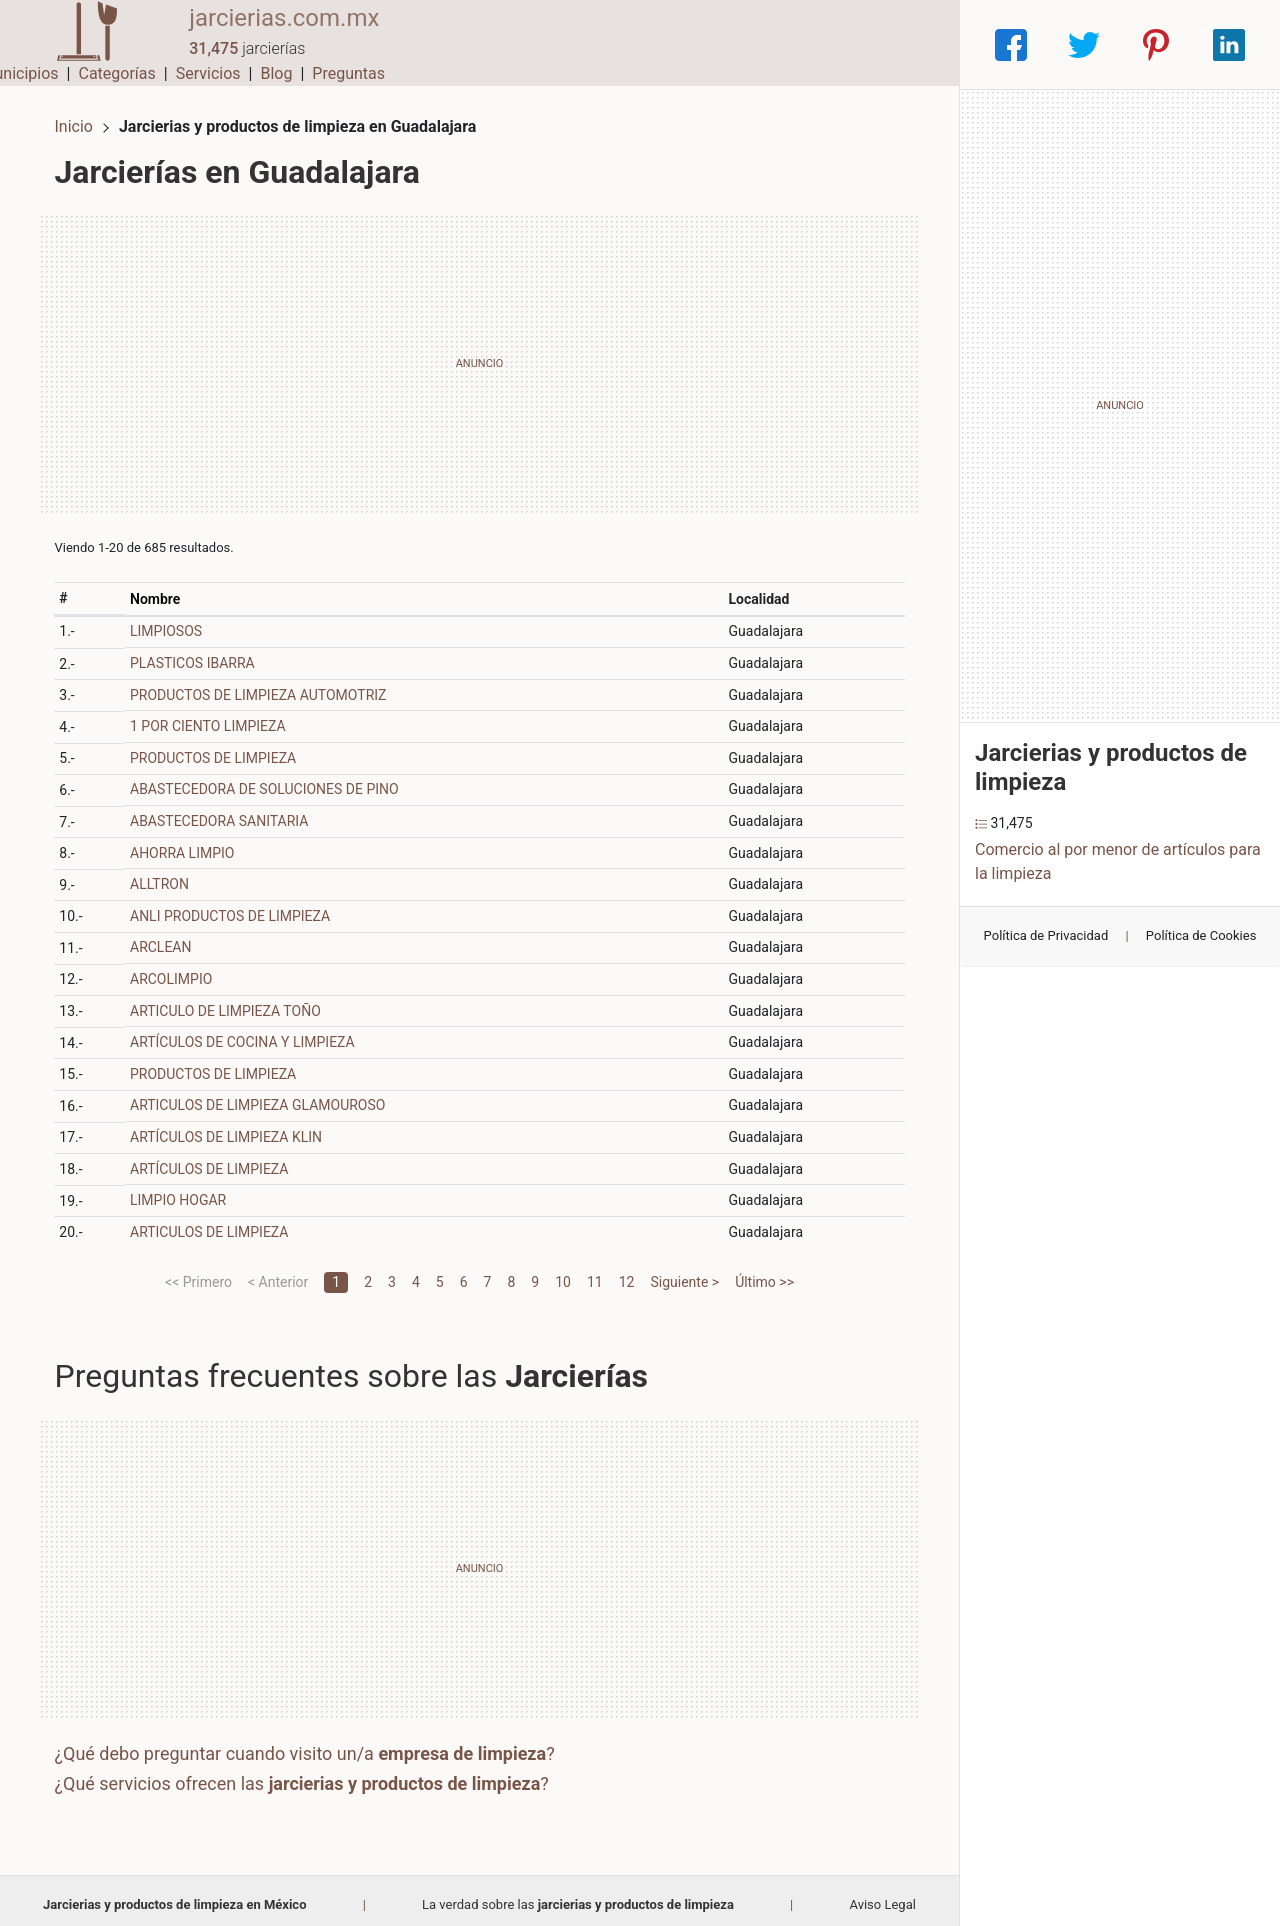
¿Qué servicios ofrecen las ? (310, 1774)
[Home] (80, 43)
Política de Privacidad (1046, 935)
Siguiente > (684, 1273)
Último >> (764, 1273)
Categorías (675, 44)
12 (627, 1273)
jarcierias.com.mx (270, 33)
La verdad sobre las (578, 1895)
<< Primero (198, 1273)
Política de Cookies (1201, 935)
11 (595, 1273)
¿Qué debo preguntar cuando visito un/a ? (313, 1745)
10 (563, 1273)
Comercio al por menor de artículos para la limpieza (1118, 861)
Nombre (162, 590)
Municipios (579, 44)
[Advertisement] (479, 355)
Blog (835, 44)
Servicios (767, 44)
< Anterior (278, 1273)
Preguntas (907, 44)
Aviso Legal (882, 1895)
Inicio (82, 117)
